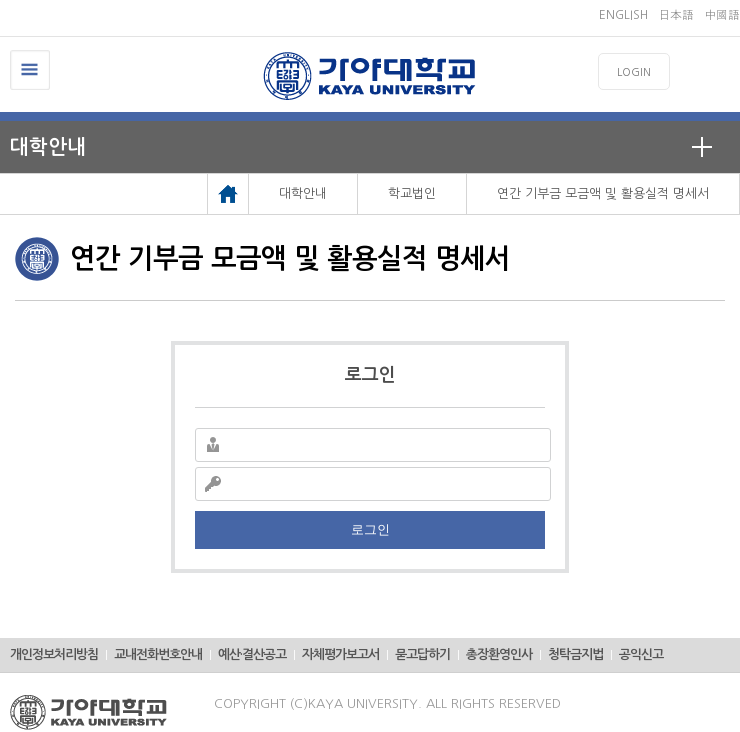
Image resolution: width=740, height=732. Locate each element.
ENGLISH (623, 15)
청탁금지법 (575, 654)
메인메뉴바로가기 (0, 0)
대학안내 (48, 147)
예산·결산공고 (252, 654)
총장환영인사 (499, 654)
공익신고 (641, 654)
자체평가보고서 (340, 654)
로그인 (370, 529)
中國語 (722, 15)
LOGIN (634, 72)
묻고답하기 (422, 654)
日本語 (676, 15)
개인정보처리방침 (54, 654)
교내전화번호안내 (158, 654)
